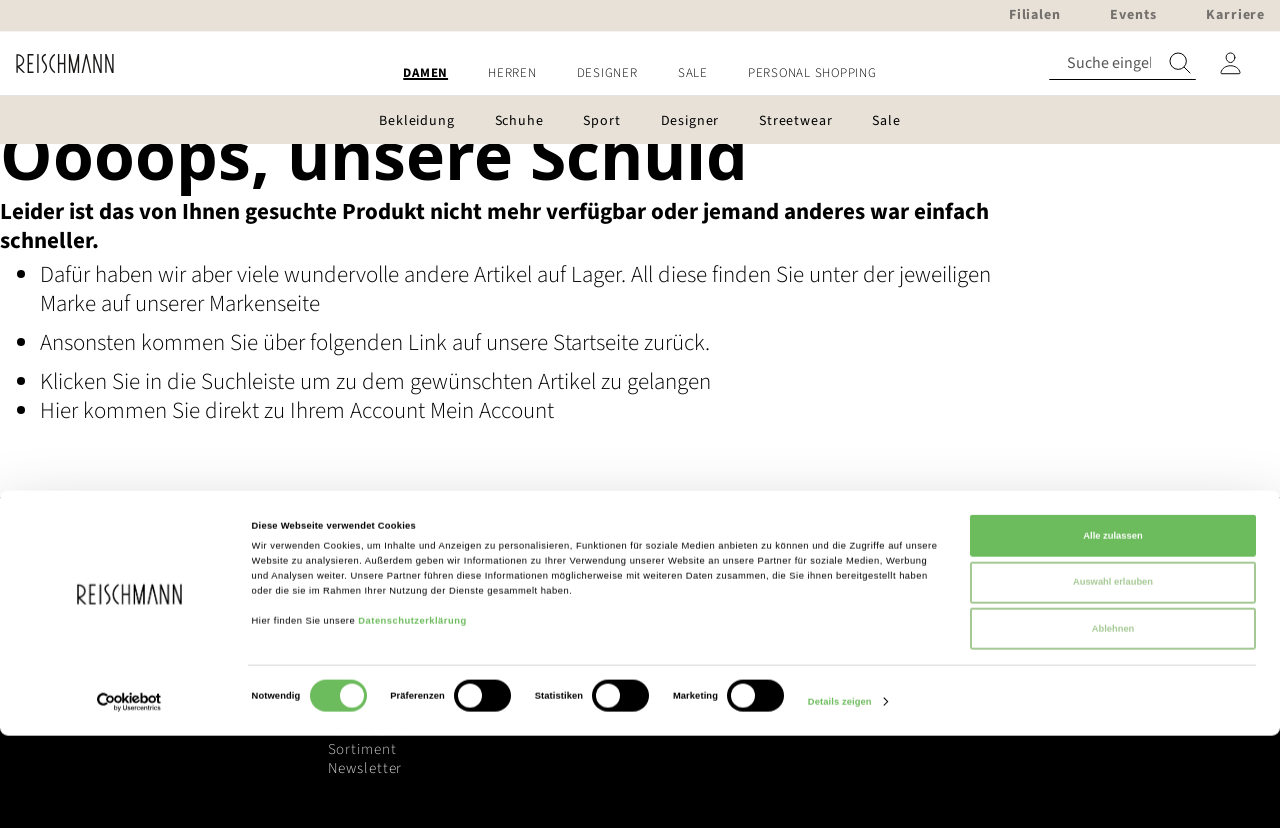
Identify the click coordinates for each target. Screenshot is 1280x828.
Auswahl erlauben (1113, 675)
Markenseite (264, 303)
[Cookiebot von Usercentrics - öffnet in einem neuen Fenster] (129, 794)
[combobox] (1122, 63)
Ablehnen (1113, 721)
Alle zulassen (1112, 628)
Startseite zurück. (631, 342)
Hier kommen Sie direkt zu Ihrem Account (235, 410)
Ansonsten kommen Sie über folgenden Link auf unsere (296, 342)
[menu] (640, 73)
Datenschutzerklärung (412, 713)
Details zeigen (840, 795)
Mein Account (492, 410)
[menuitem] (425, 73)
